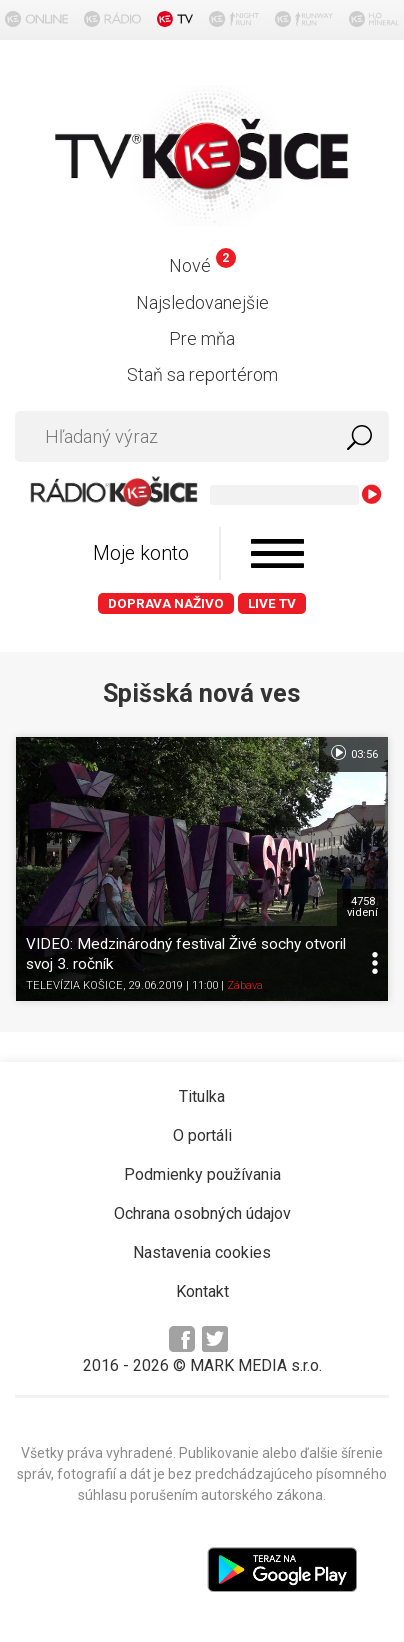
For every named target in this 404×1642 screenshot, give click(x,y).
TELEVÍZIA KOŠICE (74, 985)
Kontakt (202, 1291)
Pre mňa (202, 338)
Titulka (202, 1096)
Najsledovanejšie (202, 302)
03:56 (353, 753)
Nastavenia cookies (202, 1252)
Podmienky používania (202, 1174)
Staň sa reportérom (202, 374)
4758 (362, 907)
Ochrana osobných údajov (202, 1213)
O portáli (202, 1135)
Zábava (245, 985)
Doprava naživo (166, 603)
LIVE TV (272, 603)
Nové (202, 265)
